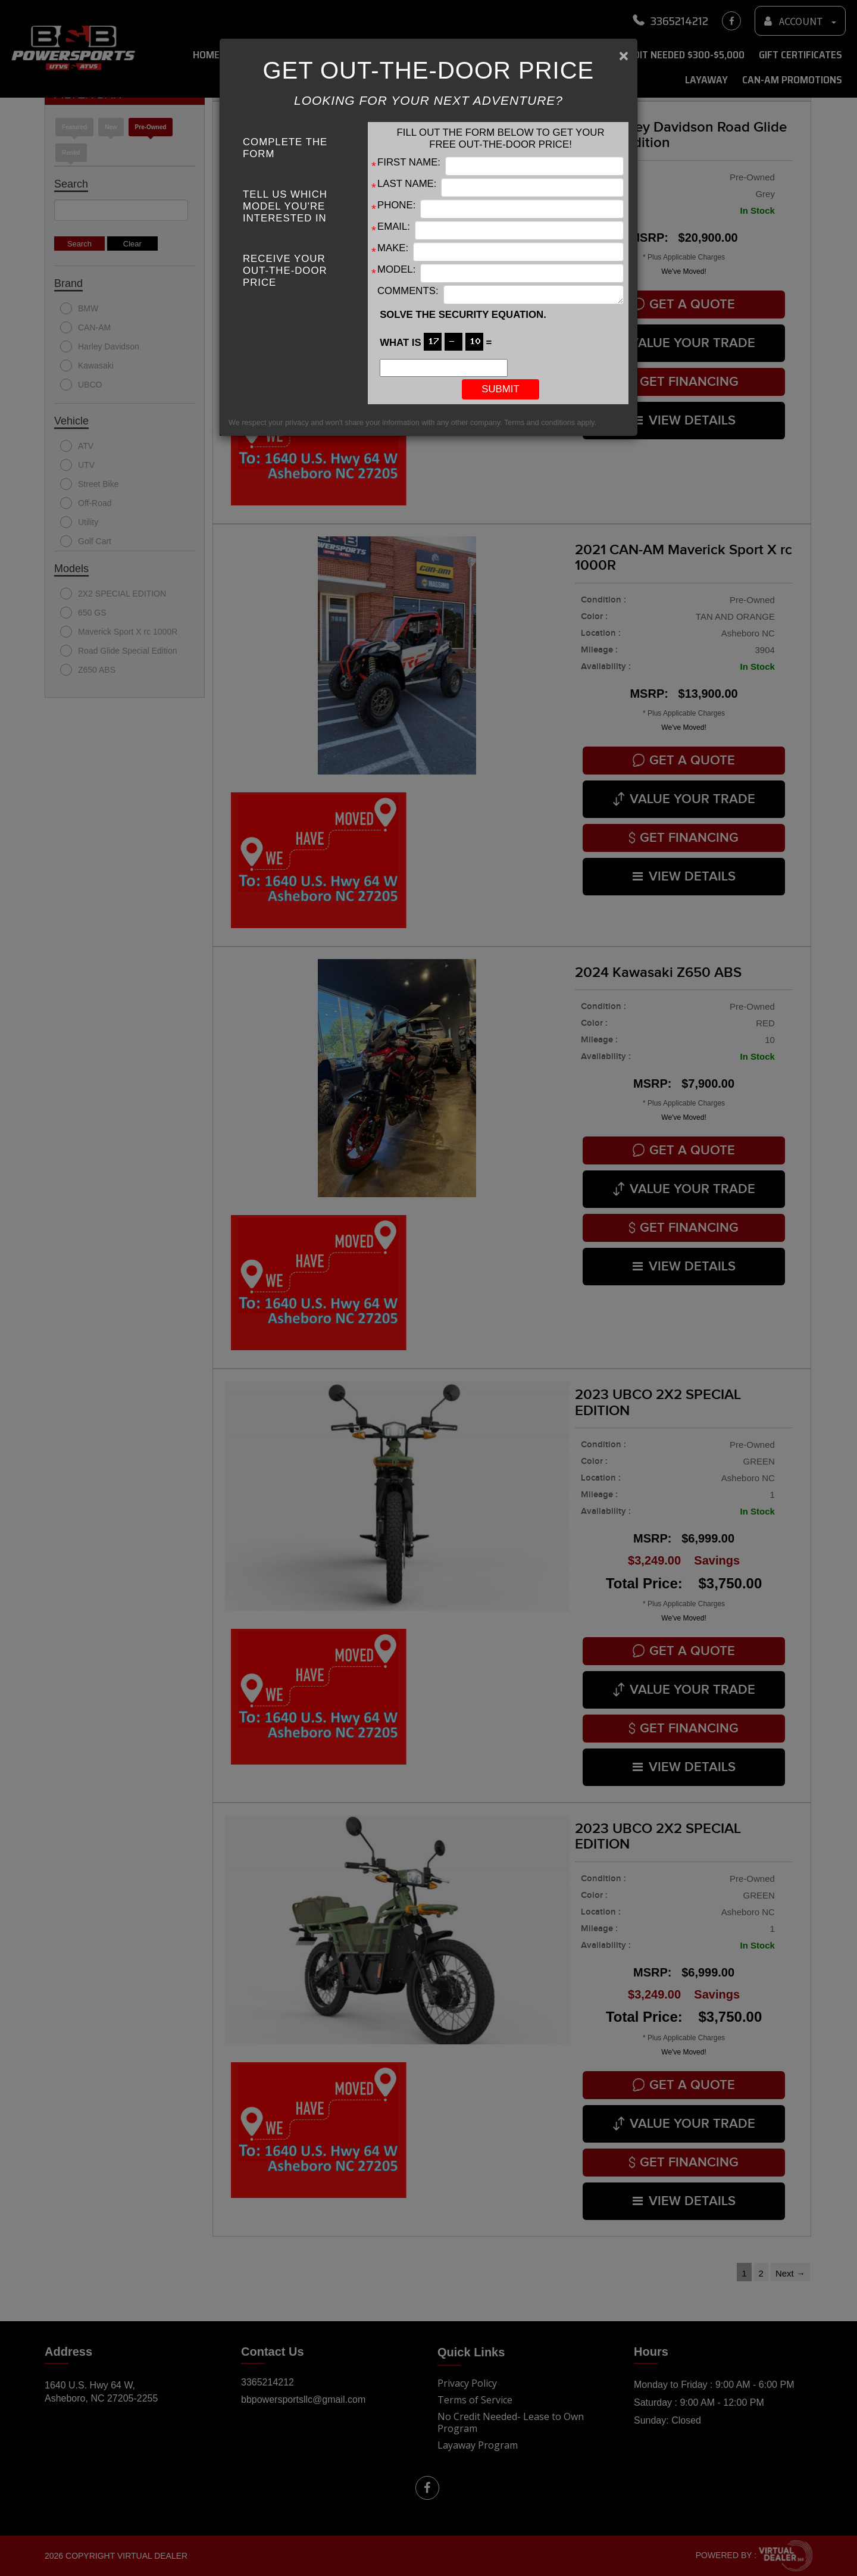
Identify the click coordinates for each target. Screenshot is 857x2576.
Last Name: (406, 183)
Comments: (408, 290)
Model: (396, 269)
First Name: (408, 162)
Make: (392, 248)
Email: (393, 226)
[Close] (623, 56)
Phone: (396, 205)
